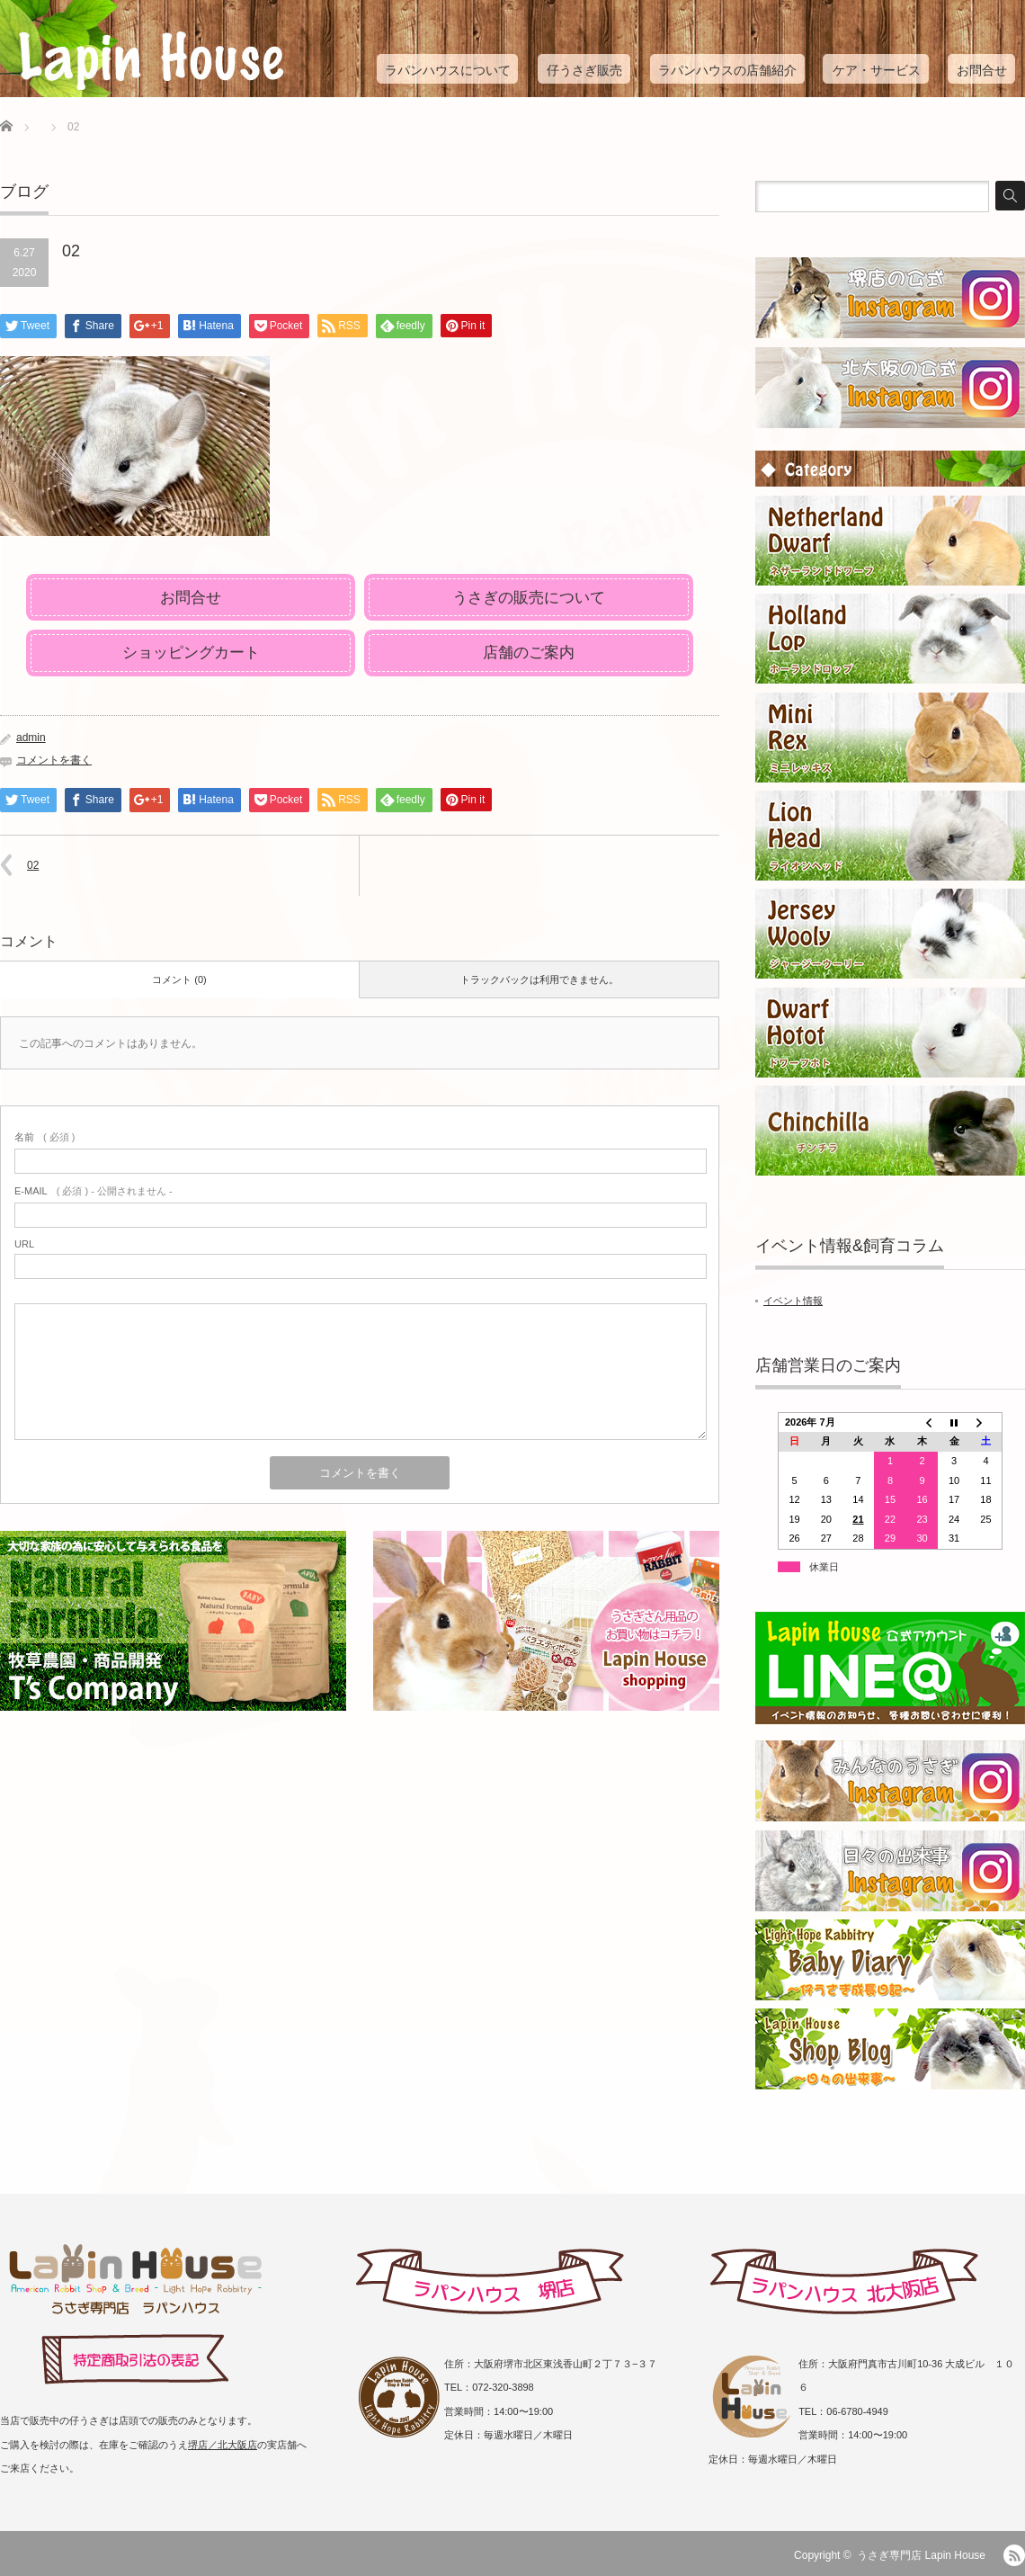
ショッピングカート (191, 652)
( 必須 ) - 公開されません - (93, 1190)
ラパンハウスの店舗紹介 (727, 70)
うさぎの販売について (528, 597)
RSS (1014, 2555)
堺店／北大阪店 (222, 2444)
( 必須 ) (44, 1136)
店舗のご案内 (529, 652)
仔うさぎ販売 (584, 70)
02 (33, 865)
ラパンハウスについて (448, 70)
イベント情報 (793, 1300)
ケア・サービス (877, 70)
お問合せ (982, 70)
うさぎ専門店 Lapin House (921, 2555)
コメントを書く (54, 760)
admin (31, 737)
